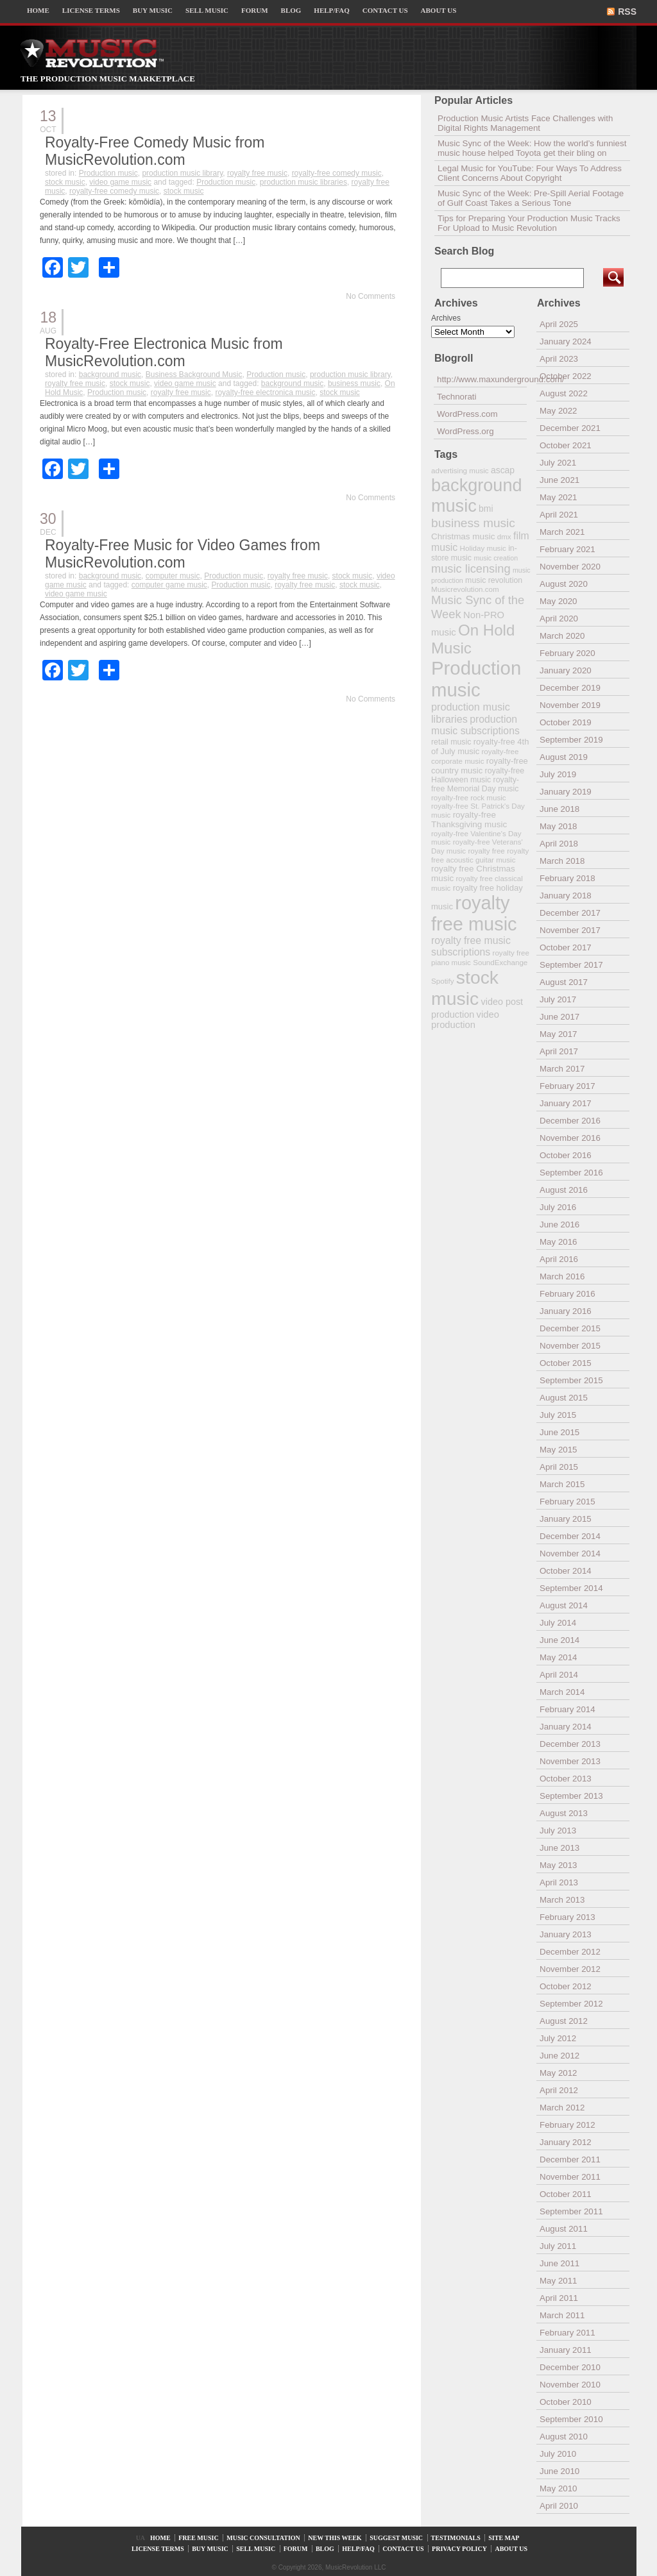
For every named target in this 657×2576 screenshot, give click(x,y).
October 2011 (566, 2194)
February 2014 (567, 1709)
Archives (446, 318)
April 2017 (559, 1051)
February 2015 (567, 1501)
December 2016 (570, 1120)
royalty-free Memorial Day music (475, 784)
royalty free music (257, 173)
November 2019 (570, 705)
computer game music (169, 584)
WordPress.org (465, 431)
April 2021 (559, 514)
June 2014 (559, 1640)
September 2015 (571, 1380)
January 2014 (566, 1726)
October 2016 (566, 1155)
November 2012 (570, 1969)
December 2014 (570, 1536)
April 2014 (559, 1674)
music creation (496, 558)
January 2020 (566, 670)
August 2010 (564, 2436)
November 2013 (570, 1761)
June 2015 (559, 1432)
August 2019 (564, 757)
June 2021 (559, 480)
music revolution (493, 580)
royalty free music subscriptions (471, 946)
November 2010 (570, 2384)
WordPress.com (467, 414)
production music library (182, 173)
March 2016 (562, 1276)
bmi (486, 508)
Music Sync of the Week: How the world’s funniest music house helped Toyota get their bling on (532, 148)
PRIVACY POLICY (459, 2548)
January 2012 (566, 2142)
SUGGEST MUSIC (396, 2537)
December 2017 (570, 913)
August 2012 (564, 2021)
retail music (451, 741)
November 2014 (570, 1553)
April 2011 (559, 2298)
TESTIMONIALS (456, 2537)
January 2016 (566, 1311)
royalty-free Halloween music (477, 775)
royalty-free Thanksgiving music (469, 819)
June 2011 (559, 2263)
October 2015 (566, 1363)
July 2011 (558, 2246)
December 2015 (570, 1328)
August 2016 (564, 1190)
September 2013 (571, 1796)
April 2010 (559, 2506)
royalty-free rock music (468, 797)
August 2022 (564, 393)
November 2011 (570, 2177)
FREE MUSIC (198, 2537)
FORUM (254, 10)
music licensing (471, 568)
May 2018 (558, 826)
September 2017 (571, 965)
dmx (504, 536)
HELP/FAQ (331, 10)
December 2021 (570, 428)
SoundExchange (500, 962)
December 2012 (570, 1952)
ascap (503, 470)
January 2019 (566, 791)
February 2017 (567, 1086)
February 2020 (567, 653)
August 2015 (564, 1397)
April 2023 (559, 359)
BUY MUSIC (153, 10)
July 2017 (558, 999)
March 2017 (562, 1068)
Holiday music (483, 548)
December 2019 (570, 688)
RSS (627, 11)
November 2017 (570, 930)
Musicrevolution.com (465, 589)
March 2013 (562, 1900)
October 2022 (566, 376)
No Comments (370, 296)
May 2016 (558, 1242)
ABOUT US (439, 10)
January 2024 (566, 341)
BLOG (291, 10)
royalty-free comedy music (337, 173)
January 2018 (566, 895)
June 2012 (559, 2055)
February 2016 (567, 1294)
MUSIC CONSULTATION (263, 2537)
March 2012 (562, 2107)
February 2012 (567, 2125)
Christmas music (463, 536)
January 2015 (566, 1519)
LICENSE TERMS (91, 10)
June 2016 (559, 1224)
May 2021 (558, 497)
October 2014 (566, 1571)
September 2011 (571, 2211)
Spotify (442, 981)
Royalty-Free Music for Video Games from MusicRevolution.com (182, 554)
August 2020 (564, 584)
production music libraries (303, 182)
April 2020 (559, 618)
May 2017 (558, 1034)
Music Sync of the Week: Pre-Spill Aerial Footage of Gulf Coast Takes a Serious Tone (531, 198)
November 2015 (570, 1346)
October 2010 (566, 2402)
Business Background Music (194, 374)
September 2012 (571, 2003)
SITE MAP (503, 2537)
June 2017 (559, 1017)
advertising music (460, 470)
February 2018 (567, 878)
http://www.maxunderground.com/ (482, 379)
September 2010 (571, 2419)
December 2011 (570, 2159)
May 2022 (558, 411)
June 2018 (559, 809)
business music (354, 383)
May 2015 (558, 1449)
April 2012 (559, 2090)
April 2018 (559, 843)
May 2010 (558, 2488)
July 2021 (558, 462)
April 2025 (559, 324)
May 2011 (558, 2281)
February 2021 (567, 549)
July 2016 (558, 1207)
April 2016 (559, 1259)
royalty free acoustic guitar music (480, 855)
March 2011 (562, 2315)
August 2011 (564, 2229)
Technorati (457, 396)
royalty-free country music (479, 765)
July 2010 (558, 2454)
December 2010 (570, 2367)
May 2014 (558, 1657)
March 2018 (562, 861)
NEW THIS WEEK (334, 2537)
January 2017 (566, 1103)
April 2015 (559, 1467)
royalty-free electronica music (265, 392)
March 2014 (562, 1692)
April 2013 (559, 1882)
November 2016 (570, 1138)
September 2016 (571, 1172)
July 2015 (558, 1415)
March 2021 (562, 532)
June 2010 (559, 2471)
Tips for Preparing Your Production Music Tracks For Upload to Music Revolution (529, 223)
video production (465, 1019)
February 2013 (567, 1917)
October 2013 (566, 1778)
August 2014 (564, 1605)
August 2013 (564, 1813)
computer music (173, 575)
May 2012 (558, 2073)
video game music (120, 182)
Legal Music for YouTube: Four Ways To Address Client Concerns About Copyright (530, 173)
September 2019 (571, 740)
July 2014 (558, 1623)
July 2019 (558, 774)
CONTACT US (385, 10)
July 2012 (558, 2038)
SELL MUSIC (206, 10)
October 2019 (566, 722)
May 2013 (558, 1865)
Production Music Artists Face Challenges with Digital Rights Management (525, 123)
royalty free (486, 850)
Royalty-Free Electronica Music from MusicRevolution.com (164, 352)
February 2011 (567, 2332)
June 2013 (559, 1848)
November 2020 (570, 566)
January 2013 (566, 1934)
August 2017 (564, 982)
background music (110, 374)
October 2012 (566, 1986)
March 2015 (562, 1484)
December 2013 (570, 1744)
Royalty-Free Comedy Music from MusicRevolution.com (155, 151)
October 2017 (566, 947)
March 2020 (562, 636)
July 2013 (558, 1830)
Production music (108, 173)
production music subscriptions (475, 725)
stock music (65, 182)
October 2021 (566, 445)
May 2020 (558, 601)
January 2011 (566, 2350)
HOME (38, 10)
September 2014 (571, 1588)
